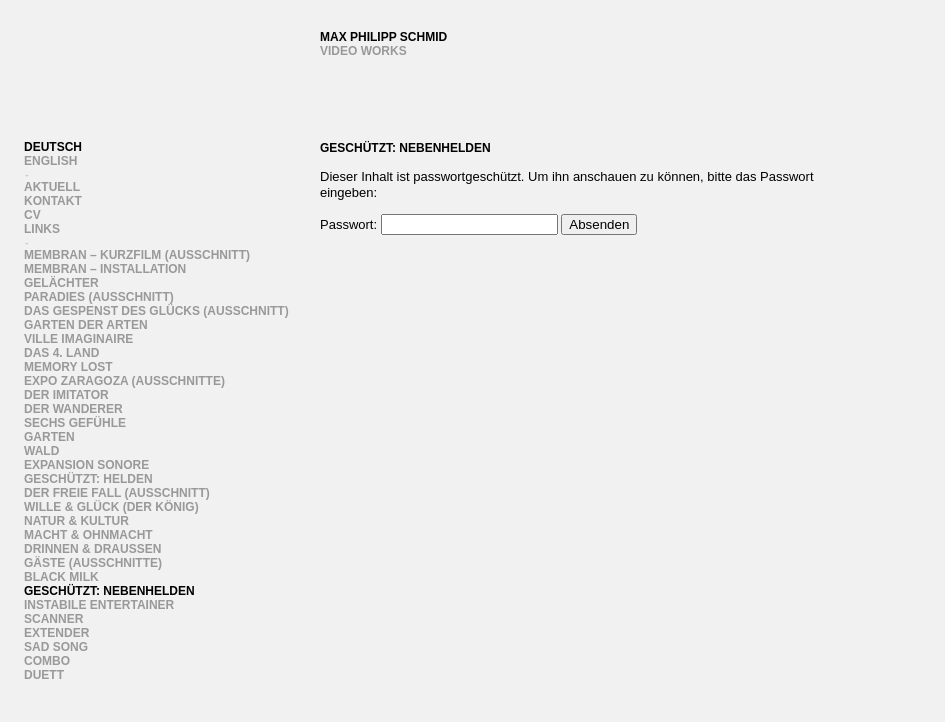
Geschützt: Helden (88, 479)
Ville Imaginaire (78, 339)
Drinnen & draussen (92, 549)
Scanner (53, 619)
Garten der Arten (86, 325)
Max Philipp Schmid (383, 37)
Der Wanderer (73, 409)
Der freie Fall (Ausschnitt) (117, 493)
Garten (49, 437)
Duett (44, 675)
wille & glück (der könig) (111, 507)
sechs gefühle (75, 423)
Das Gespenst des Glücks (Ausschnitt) (156, 311)
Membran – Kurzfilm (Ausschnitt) (137, 255)
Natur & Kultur (76, 521)
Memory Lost (68, 367)
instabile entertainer (99, 605)
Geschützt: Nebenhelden (109, 591)
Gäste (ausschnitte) (93, 563)
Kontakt (53, 201)
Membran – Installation (105, 269)
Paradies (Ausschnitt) (99, 297)
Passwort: (439, 224)
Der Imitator (66, 395)
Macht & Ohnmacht (88, 535)
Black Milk (61, 577)
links (42, 229)
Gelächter (61, 283)
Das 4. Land (61, 353)
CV (32, 215)
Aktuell (52, 187)
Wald (41, 451)
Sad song (56, 647)
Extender (56, 633)
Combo (47, 661)
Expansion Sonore (86, 465)
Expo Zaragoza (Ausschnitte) (124, 381)
